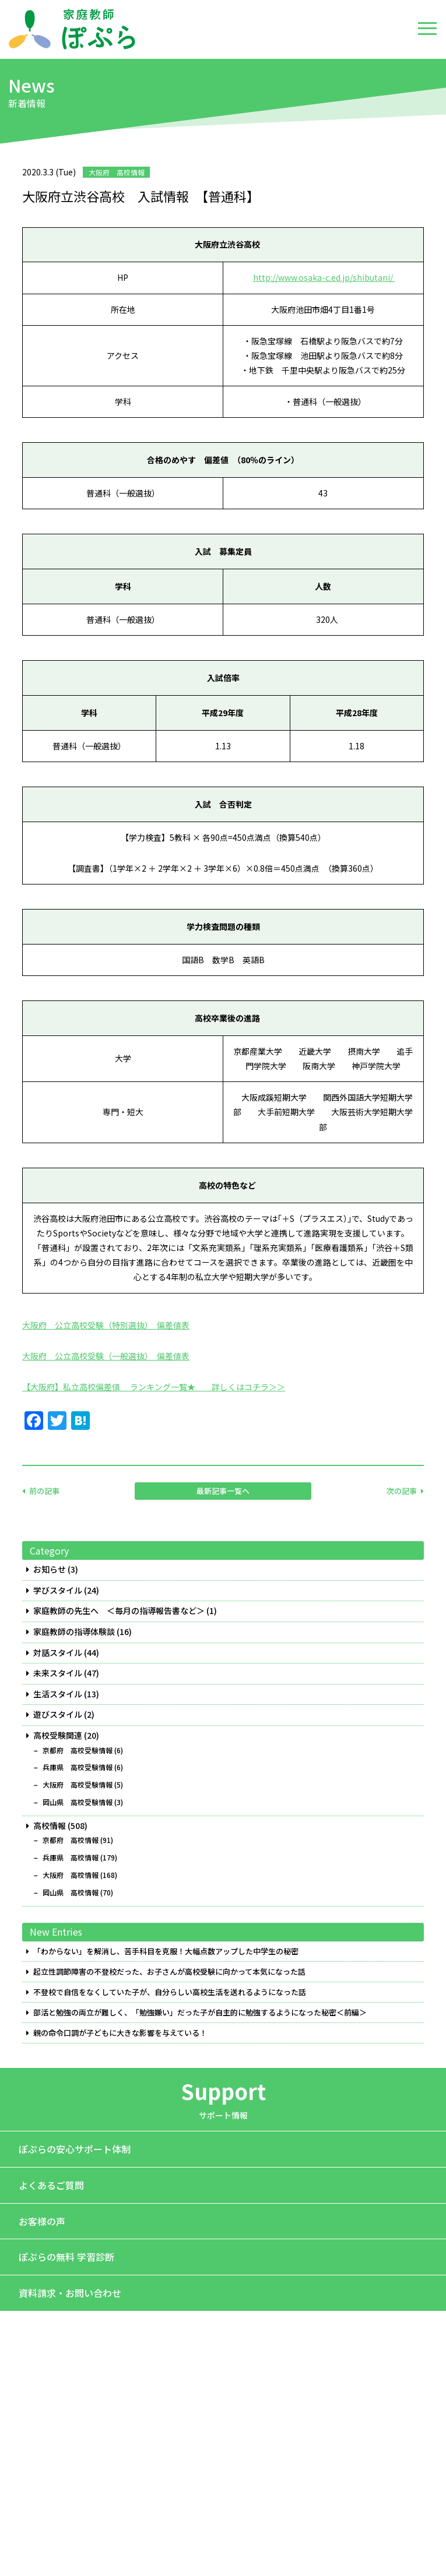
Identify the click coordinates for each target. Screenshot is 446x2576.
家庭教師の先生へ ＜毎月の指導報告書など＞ (119, 1610)
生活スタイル (57, 1694)
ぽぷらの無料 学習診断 (66, 2257)
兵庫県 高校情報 (71, 1857)
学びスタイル (57, 1590)
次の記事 (402, 1490)
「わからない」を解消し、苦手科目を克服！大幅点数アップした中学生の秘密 (165, 1951)
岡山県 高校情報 (71, 1892)
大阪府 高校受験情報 (78, 1784)
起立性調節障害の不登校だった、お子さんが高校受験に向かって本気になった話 (169, 1972)
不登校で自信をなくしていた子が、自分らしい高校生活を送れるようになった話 (169, 1992)
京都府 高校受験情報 (78, 1750)
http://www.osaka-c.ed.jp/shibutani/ (324, 277)
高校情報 (49, 1825)
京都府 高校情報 (71, 1840)
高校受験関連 (57, 1735)
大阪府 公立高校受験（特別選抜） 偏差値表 (105, 1325)
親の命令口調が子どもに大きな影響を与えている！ (120, 2033)
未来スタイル (57, 1673)
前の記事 (44, 1490)
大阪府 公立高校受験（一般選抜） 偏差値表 (105, 1356)
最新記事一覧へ (223, 1490)
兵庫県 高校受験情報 (78, 1767)
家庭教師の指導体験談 (74, 1631)
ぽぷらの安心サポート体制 (75, 2149)
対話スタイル (57, 1652)
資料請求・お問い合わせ (70, 2293)
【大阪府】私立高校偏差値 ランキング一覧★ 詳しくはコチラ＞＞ (153, 1387)
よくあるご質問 (51, 2185)
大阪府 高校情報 (71, 1875)
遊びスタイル (57, 1714)
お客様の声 (42, 2221)
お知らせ (49, 1569)
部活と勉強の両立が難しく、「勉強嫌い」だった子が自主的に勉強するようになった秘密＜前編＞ (200, 2012)
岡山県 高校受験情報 (78, 1802)
